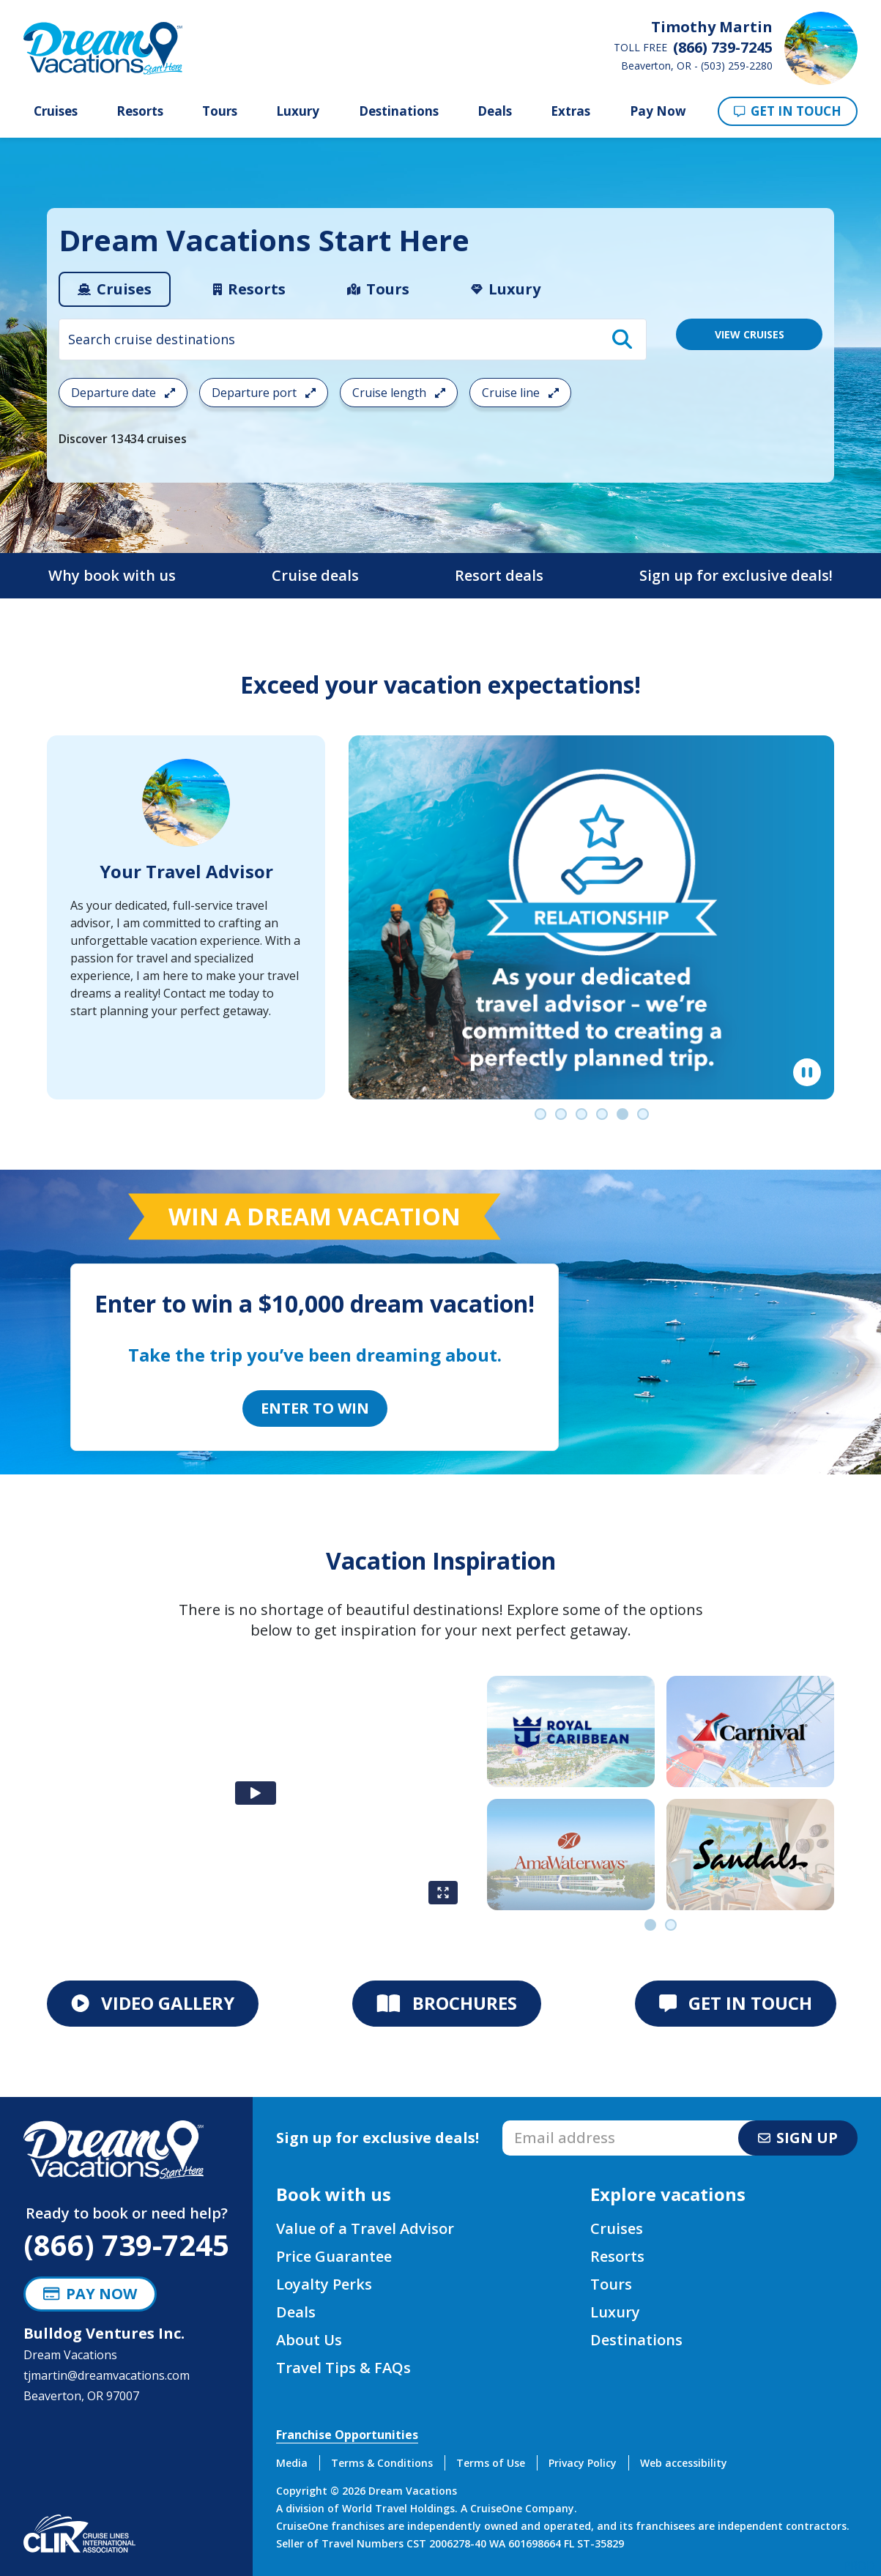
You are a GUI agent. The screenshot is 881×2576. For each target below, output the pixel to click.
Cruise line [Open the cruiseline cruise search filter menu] (520, 393)
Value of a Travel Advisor (365, 2228)
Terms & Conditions (382, 2463)
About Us (309, 2340)
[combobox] (353, 339)
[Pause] (807, 1072)
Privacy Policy (583, 2463)
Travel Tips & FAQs (343, 2368)
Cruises (56, 111)
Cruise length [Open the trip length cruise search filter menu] (398, 393)
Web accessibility (683, 2463)
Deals (494, 111)
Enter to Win (315, 1408)
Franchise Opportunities (347, 2435)
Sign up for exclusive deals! (736, 575)
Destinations (399, 111)
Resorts (139, 111)
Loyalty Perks (324, 2284)
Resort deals (499, 575)
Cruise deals (315, 575)
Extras (570, 111)
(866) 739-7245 (126, 2244)
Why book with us (112, 575)
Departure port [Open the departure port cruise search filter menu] (264, 393)
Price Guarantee (334, 2256)
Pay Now (658, 111)
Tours (219, 111)
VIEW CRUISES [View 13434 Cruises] (749, 334)
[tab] (115, 289)
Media (292, 2463)
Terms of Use (490, 2463)
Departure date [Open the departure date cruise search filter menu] (123, 393)
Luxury (297, 111)
